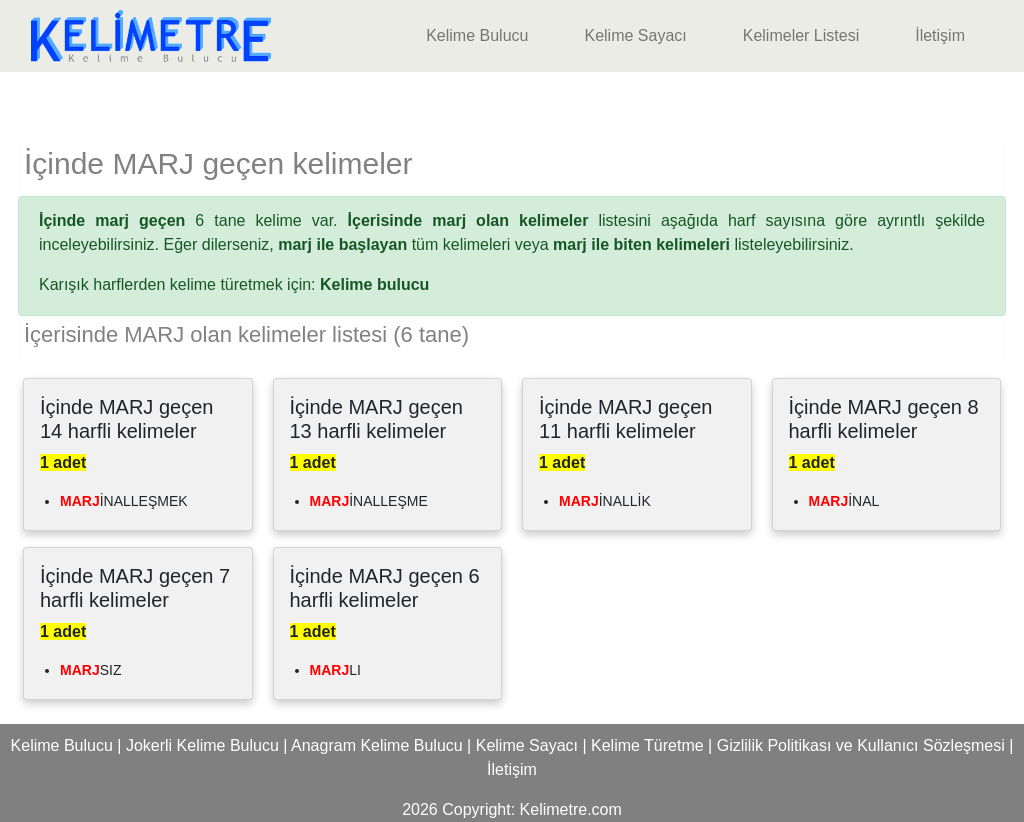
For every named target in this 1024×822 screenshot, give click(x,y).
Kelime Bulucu (477, 35)
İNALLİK (605, 501)
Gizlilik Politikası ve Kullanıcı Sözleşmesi (861, 745)
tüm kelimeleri (394, 244)
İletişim (940, 35)
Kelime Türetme (647, 745)
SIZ (90, 670)
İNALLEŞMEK (124, 501)
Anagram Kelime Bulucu (377, 745)
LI (335, 670)
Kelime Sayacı (635, 35)
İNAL (844, 501)
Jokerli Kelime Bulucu (202, 745)
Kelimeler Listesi (801, 35)
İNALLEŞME (369, 501)
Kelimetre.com (571, 809)
